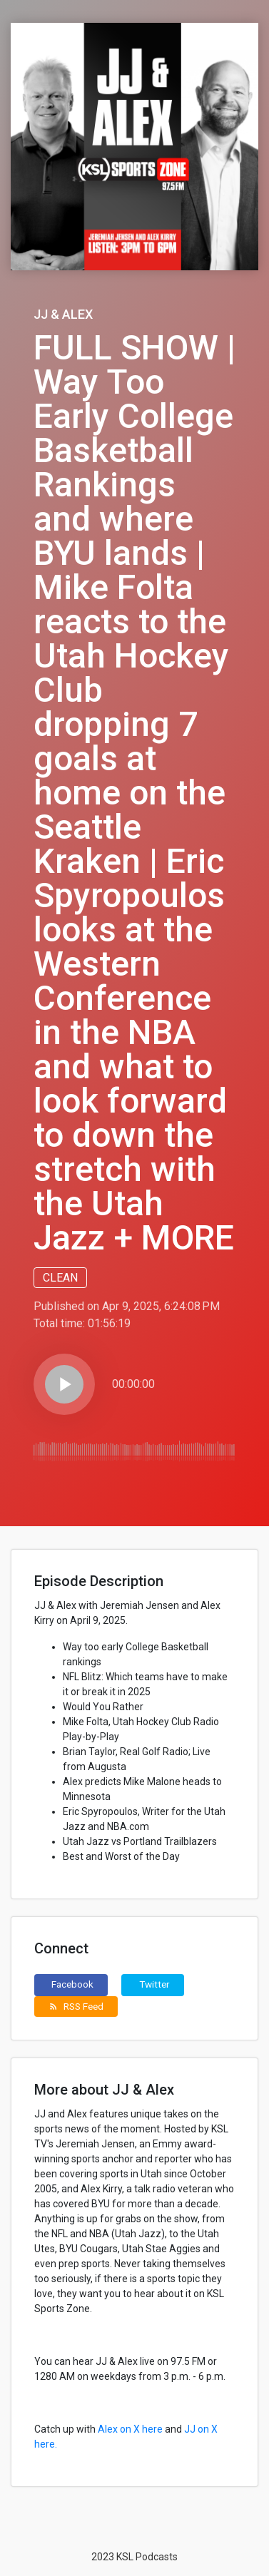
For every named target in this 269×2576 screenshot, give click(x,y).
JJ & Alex (63, 314)
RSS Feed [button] (76, 2006)
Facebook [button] (72, 1984)
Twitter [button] (154, 1984)
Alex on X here (130, 2429)
